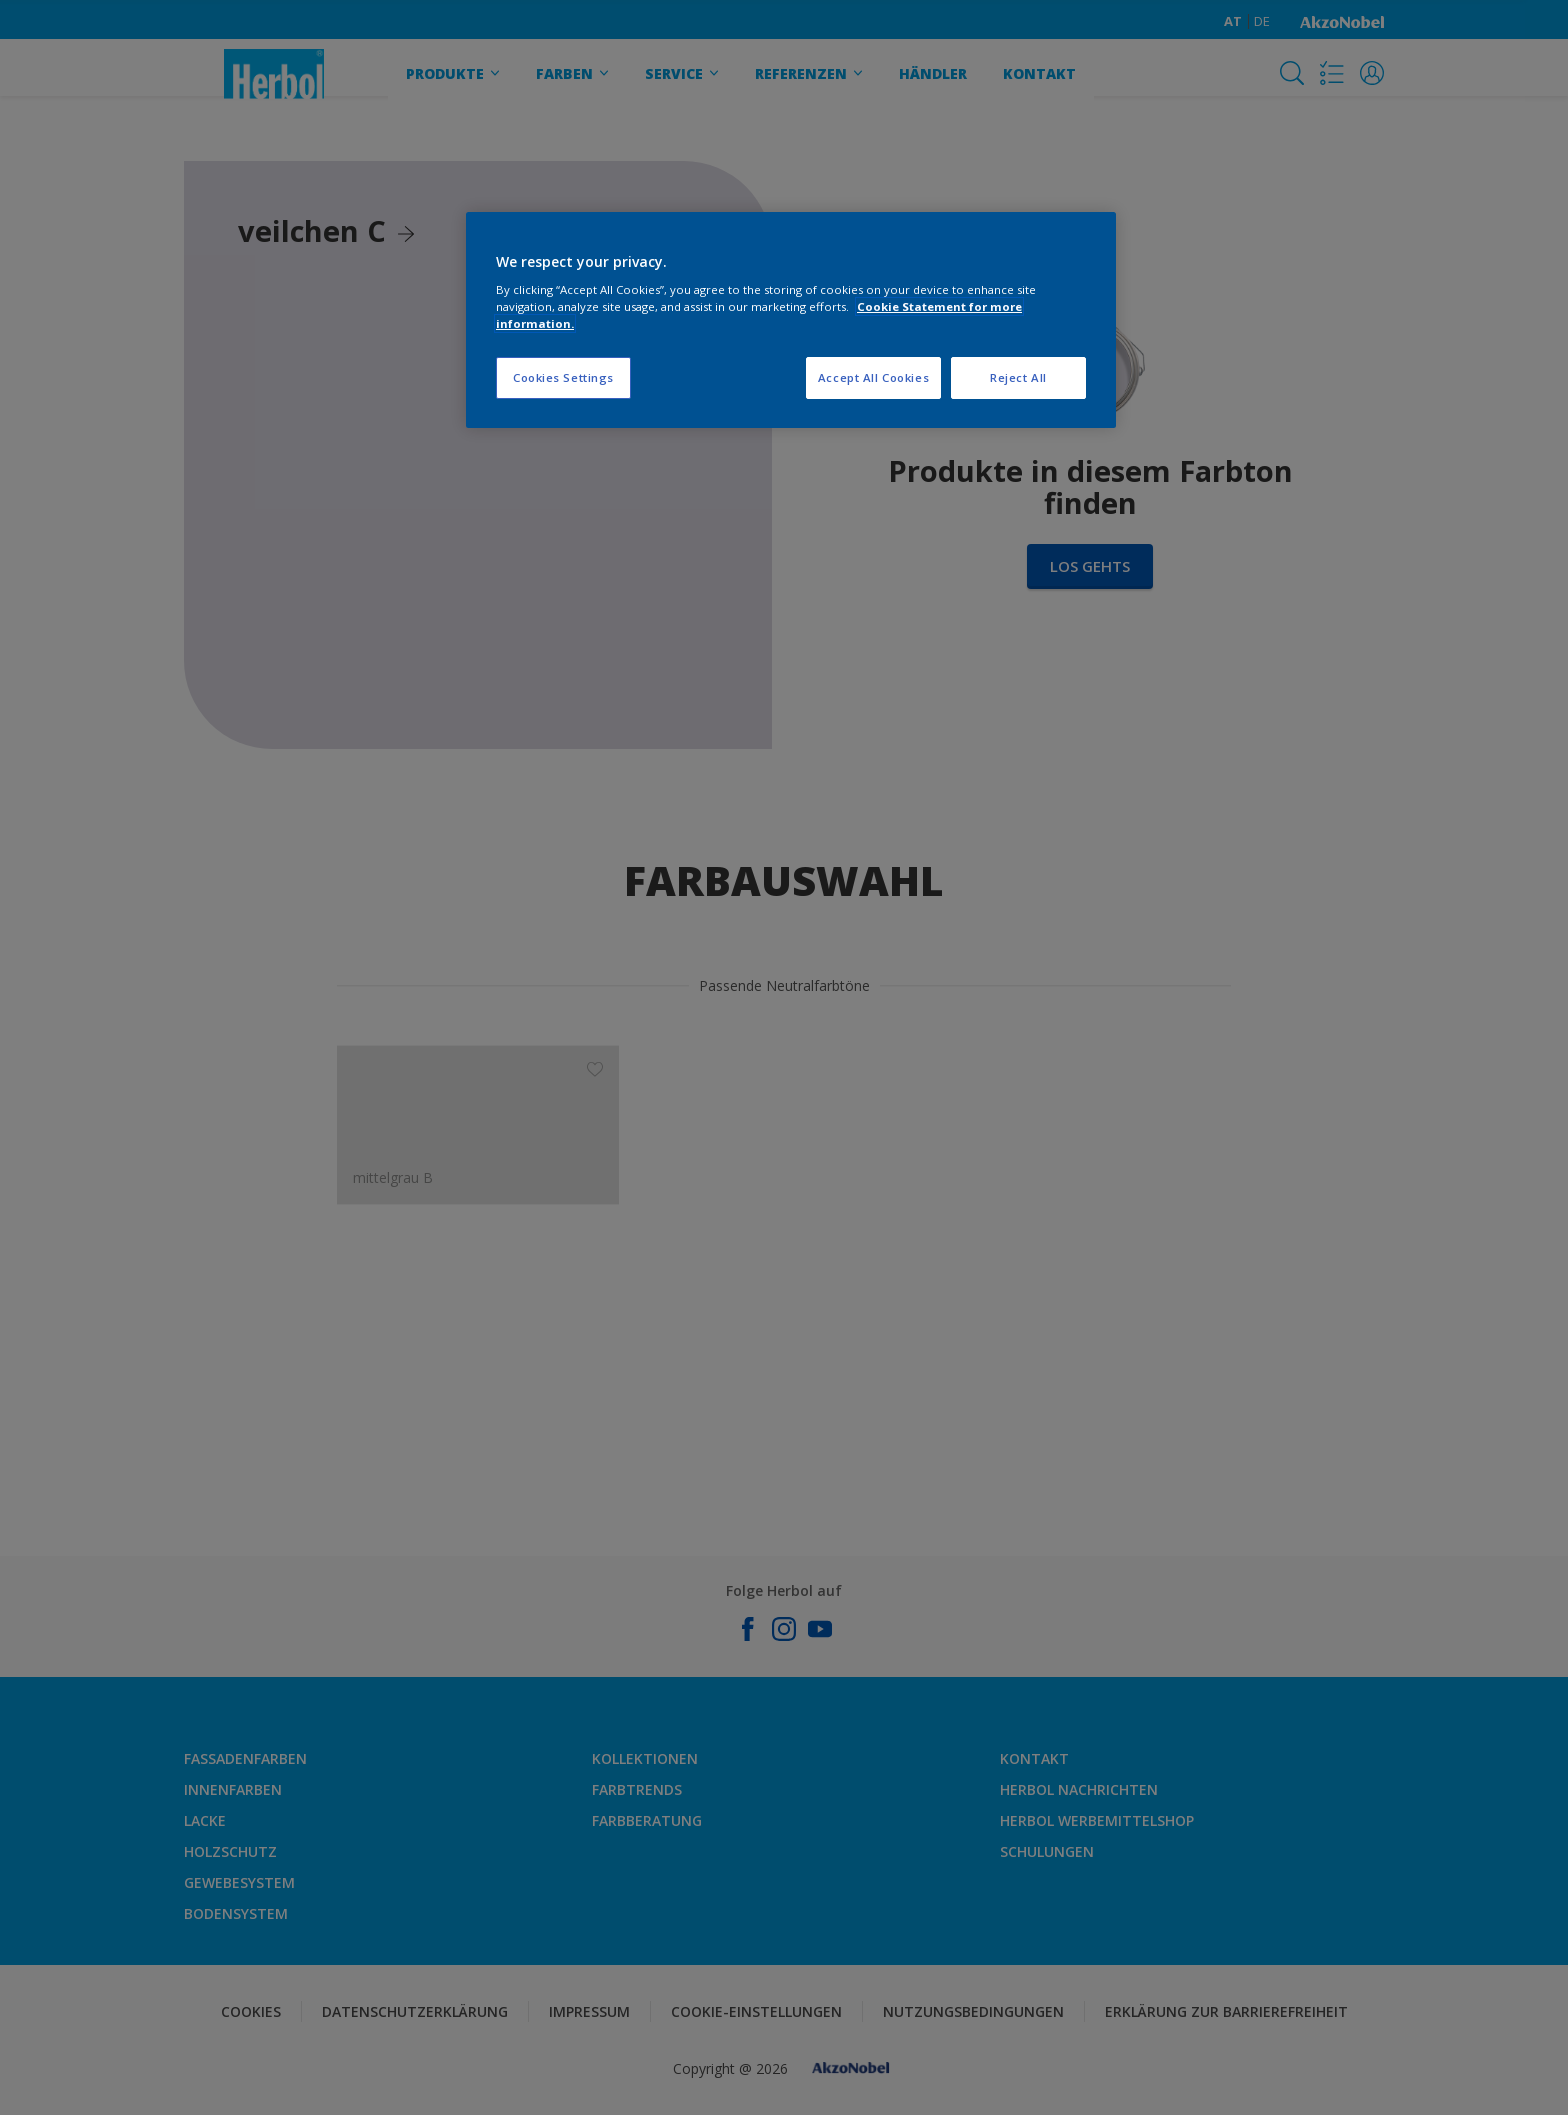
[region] (791, 320)
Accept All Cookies (873, 377)
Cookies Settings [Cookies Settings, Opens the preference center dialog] (563, 377)
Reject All (1018, 377)
